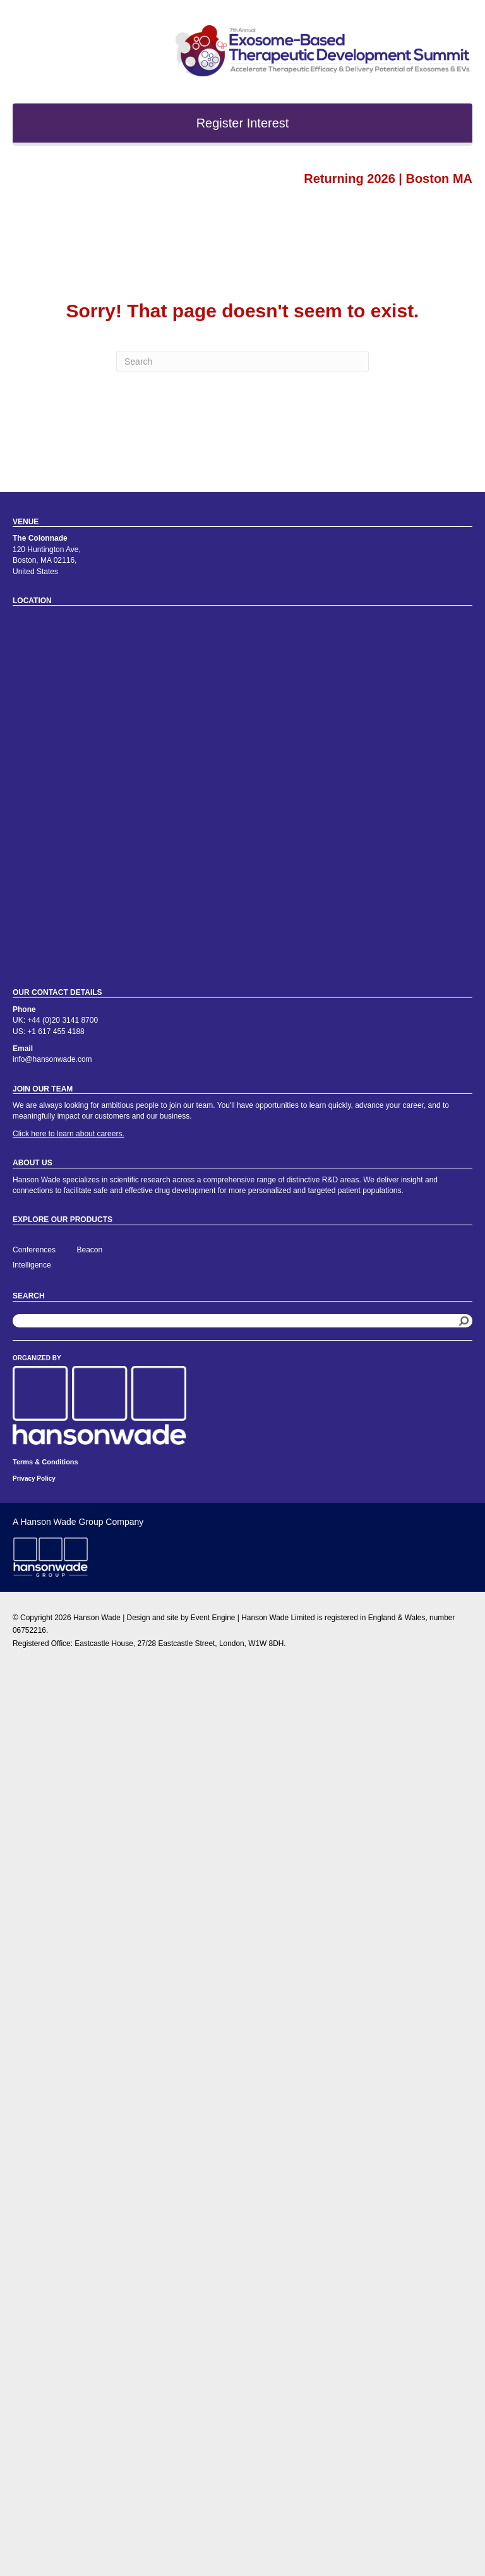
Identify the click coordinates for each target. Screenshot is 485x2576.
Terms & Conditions (45, 1462)
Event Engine (213, 1617)
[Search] (242, 361)
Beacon (90, 1249)
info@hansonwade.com (52, 1059)
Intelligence (32, 1265)
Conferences (34, 1249)
